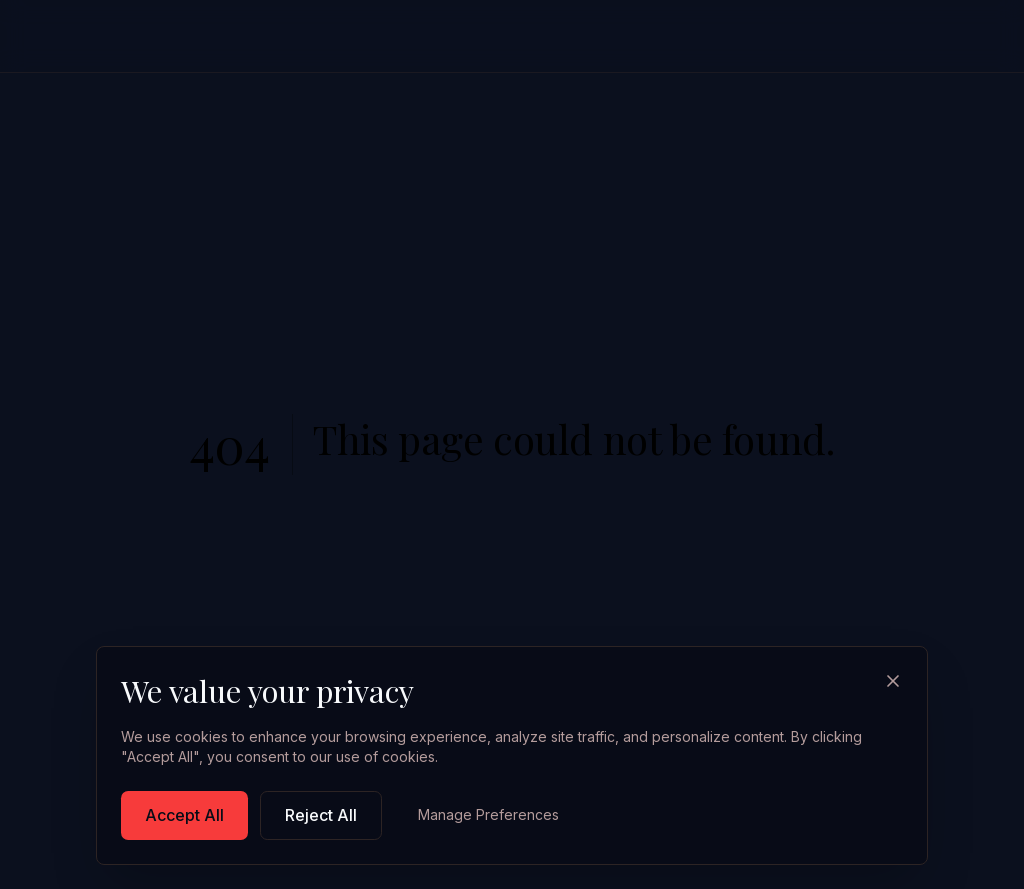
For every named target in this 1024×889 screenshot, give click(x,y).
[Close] (893, 681)
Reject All (321, 815)
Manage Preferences (488, 814)
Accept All (184, 815)
